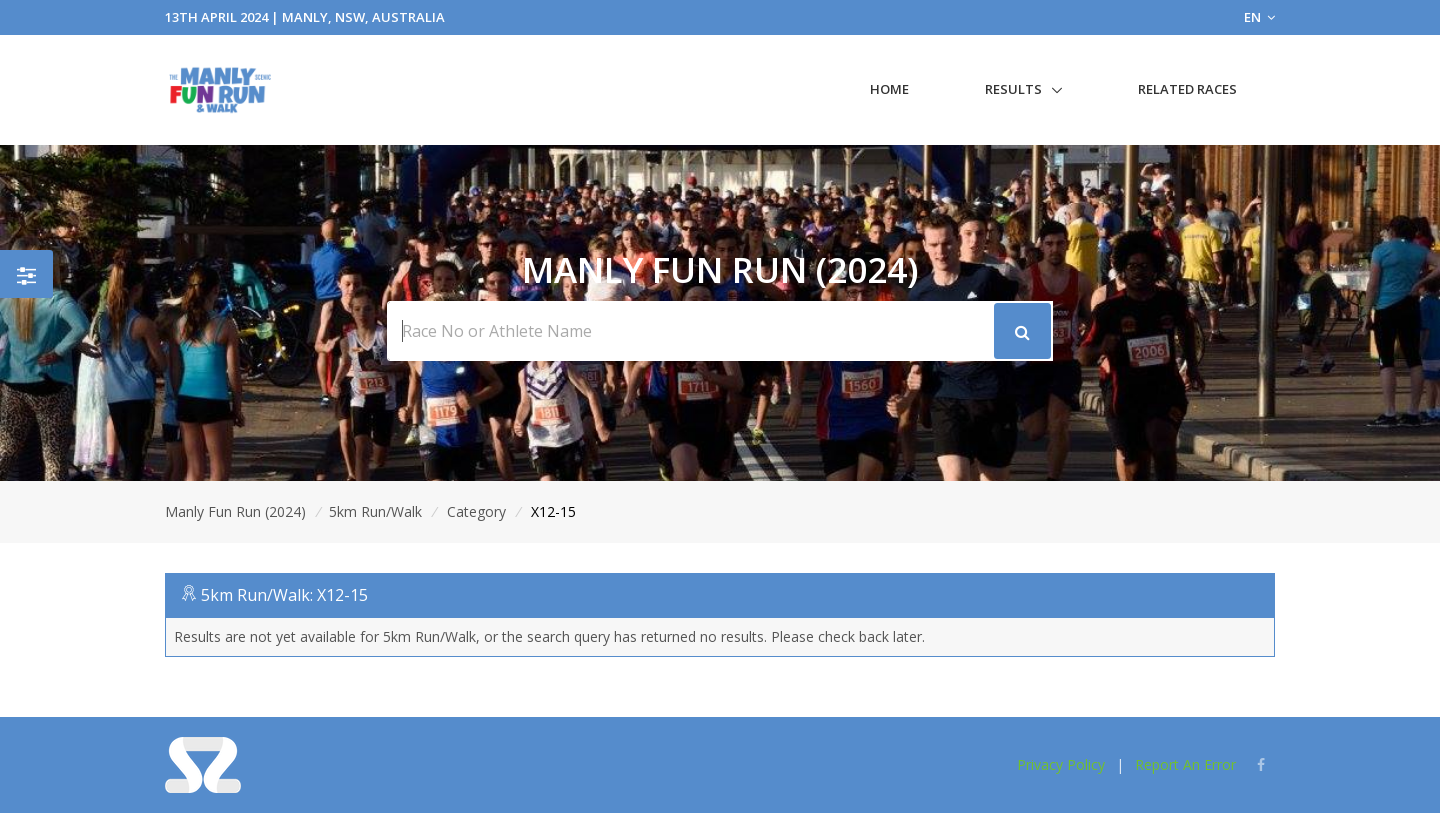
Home (889, 89)
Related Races (1187, 89)
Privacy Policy (1061, 764)
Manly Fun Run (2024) (235, 511)
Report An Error (1185, 764)
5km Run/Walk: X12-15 (284, 595)
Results (1013, 89)
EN (1259, 17)
